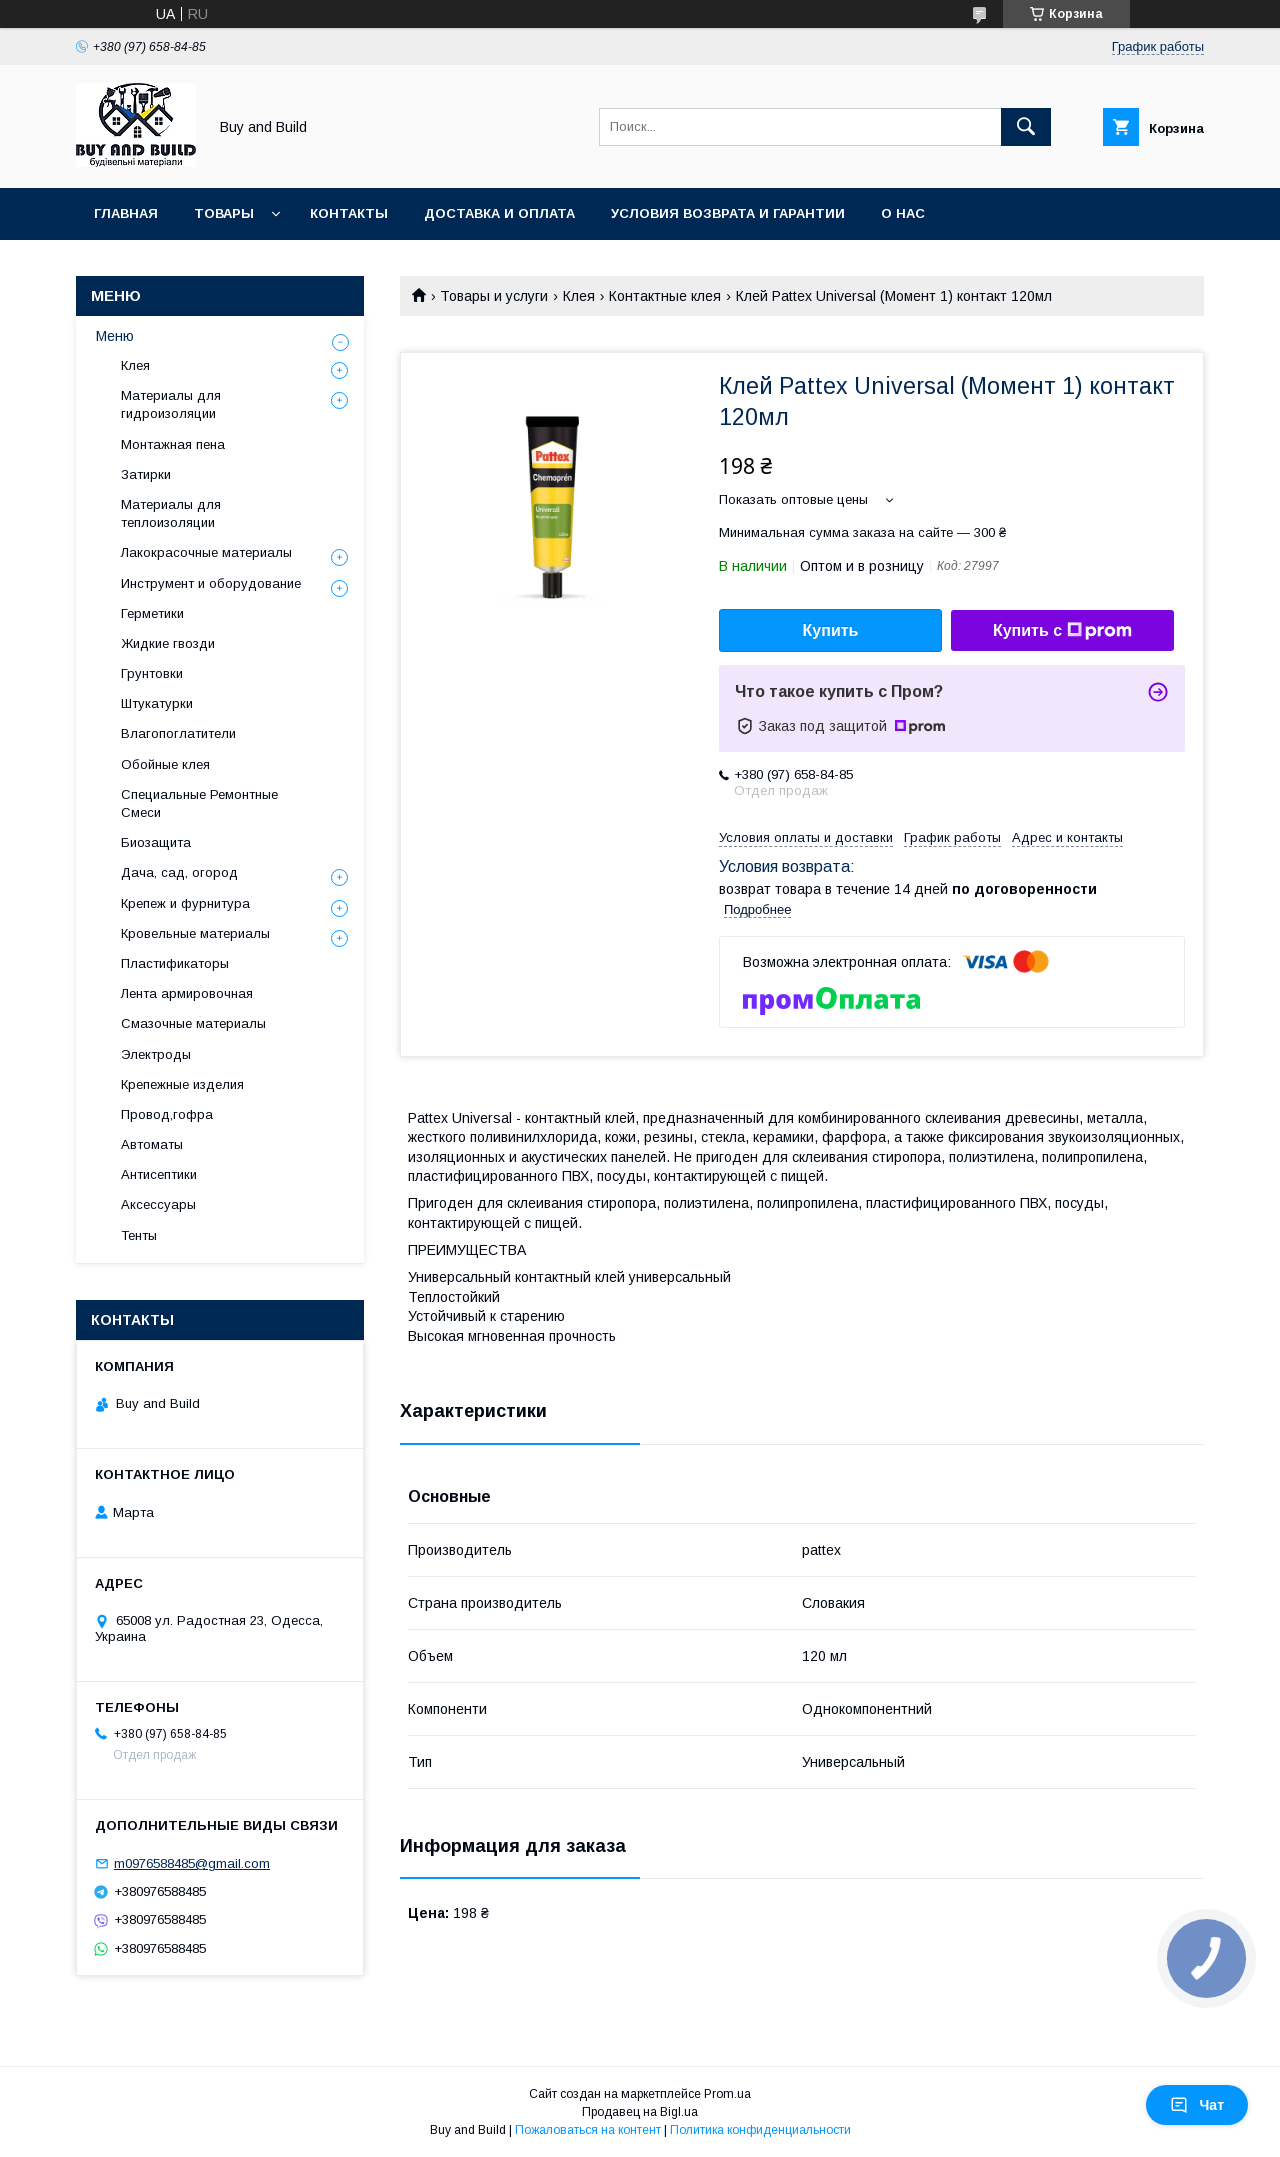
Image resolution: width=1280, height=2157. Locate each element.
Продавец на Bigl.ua (640, 2112)
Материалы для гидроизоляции (171, 404)
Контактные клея (665, 296)
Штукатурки (157, 703)
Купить (831, 630)
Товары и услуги (494, 296)
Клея (579, 296)
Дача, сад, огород (179, 872)
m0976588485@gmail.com (192, 1863)
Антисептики (159, 1174)
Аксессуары (158, 1204)
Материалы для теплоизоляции (171, 513)
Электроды (156, 1054)
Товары (224, 213)
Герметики (152, 613)
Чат (1197, 2105)
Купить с (1062, 631)
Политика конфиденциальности (760, 2130)
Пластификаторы (175, 963)
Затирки (146, 474)
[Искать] (1026, 127)
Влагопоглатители (178, 733)
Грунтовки (152, 673)
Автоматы (152, 1144)
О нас (903, 213)
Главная (126, 213)
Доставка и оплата (499, 213)
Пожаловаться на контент (588, 2130)
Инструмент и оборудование (211, 583)
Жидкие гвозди (168, 643)
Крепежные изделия (182, 1084)
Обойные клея (165, 764)
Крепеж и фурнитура (185, 903)
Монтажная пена (173, 444)
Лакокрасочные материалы (206, 552)
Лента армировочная (187, 993)
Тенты (139, 1235)
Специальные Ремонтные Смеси (199, 803)
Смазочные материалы (193, 1023)
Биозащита (156, 842)
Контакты (349, 213)
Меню (115, 336)
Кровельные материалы (195, 933)
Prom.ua (727, 2094)
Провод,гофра (167, 1114)
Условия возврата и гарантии (728, 213)
